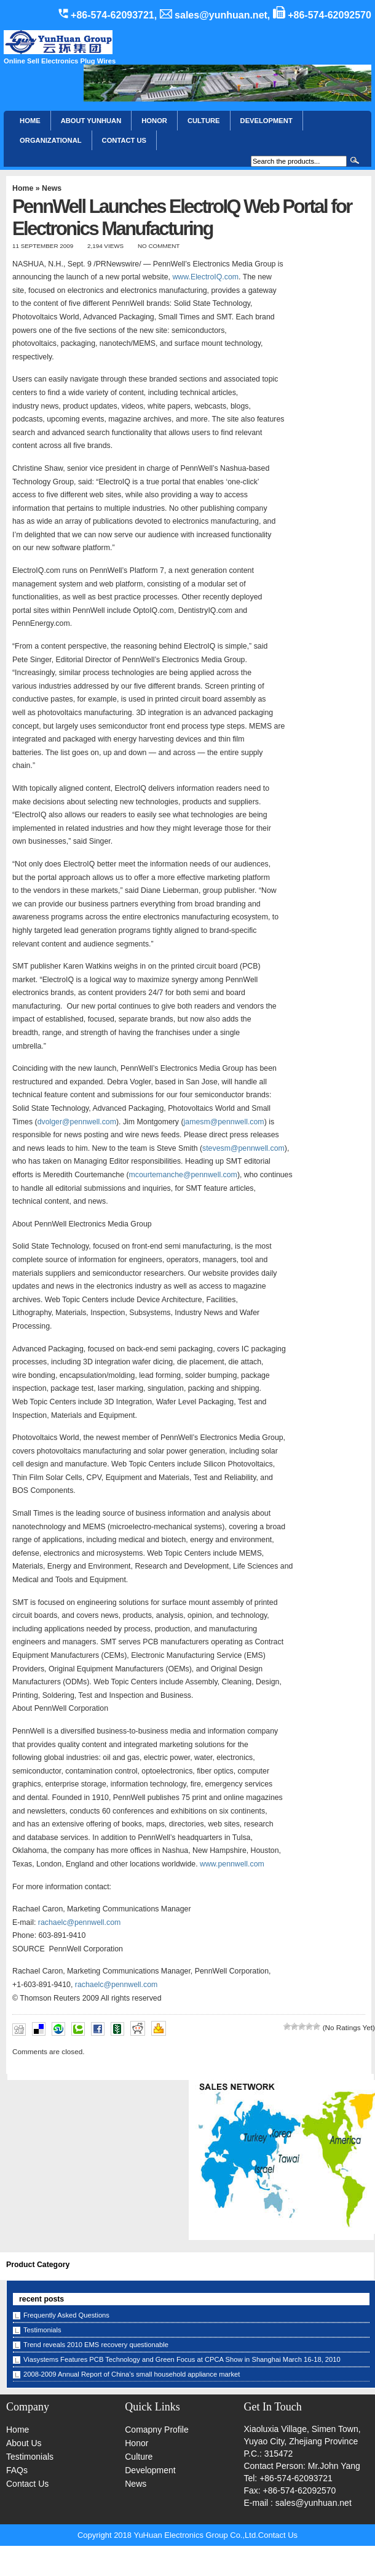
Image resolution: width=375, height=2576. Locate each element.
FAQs (17, 2470)
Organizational (50, 140)
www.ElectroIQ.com (205, 277)
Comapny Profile (157, 2429)
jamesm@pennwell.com (224, 1122)
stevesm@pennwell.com (243, 1148)
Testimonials (42, 2330)
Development (266, 120)
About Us (24, 2443)
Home (30, 120)
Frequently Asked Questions (66, 2315)
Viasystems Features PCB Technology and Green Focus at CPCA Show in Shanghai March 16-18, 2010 (182, 2359)
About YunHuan (91, 120)
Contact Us (27, 2484)
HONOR (154, 120)
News (51, 188)
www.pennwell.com (232, 1864)
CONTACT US (124, 140)
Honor (136, 2443)
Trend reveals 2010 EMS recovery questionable (95, 2344)
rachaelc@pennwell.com (79, 1922)
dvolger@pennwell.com (77, 1122)
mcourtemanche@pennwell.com (183, 1174)
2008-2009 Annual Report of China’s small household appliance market (131, 2374)
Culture (204, 120)
